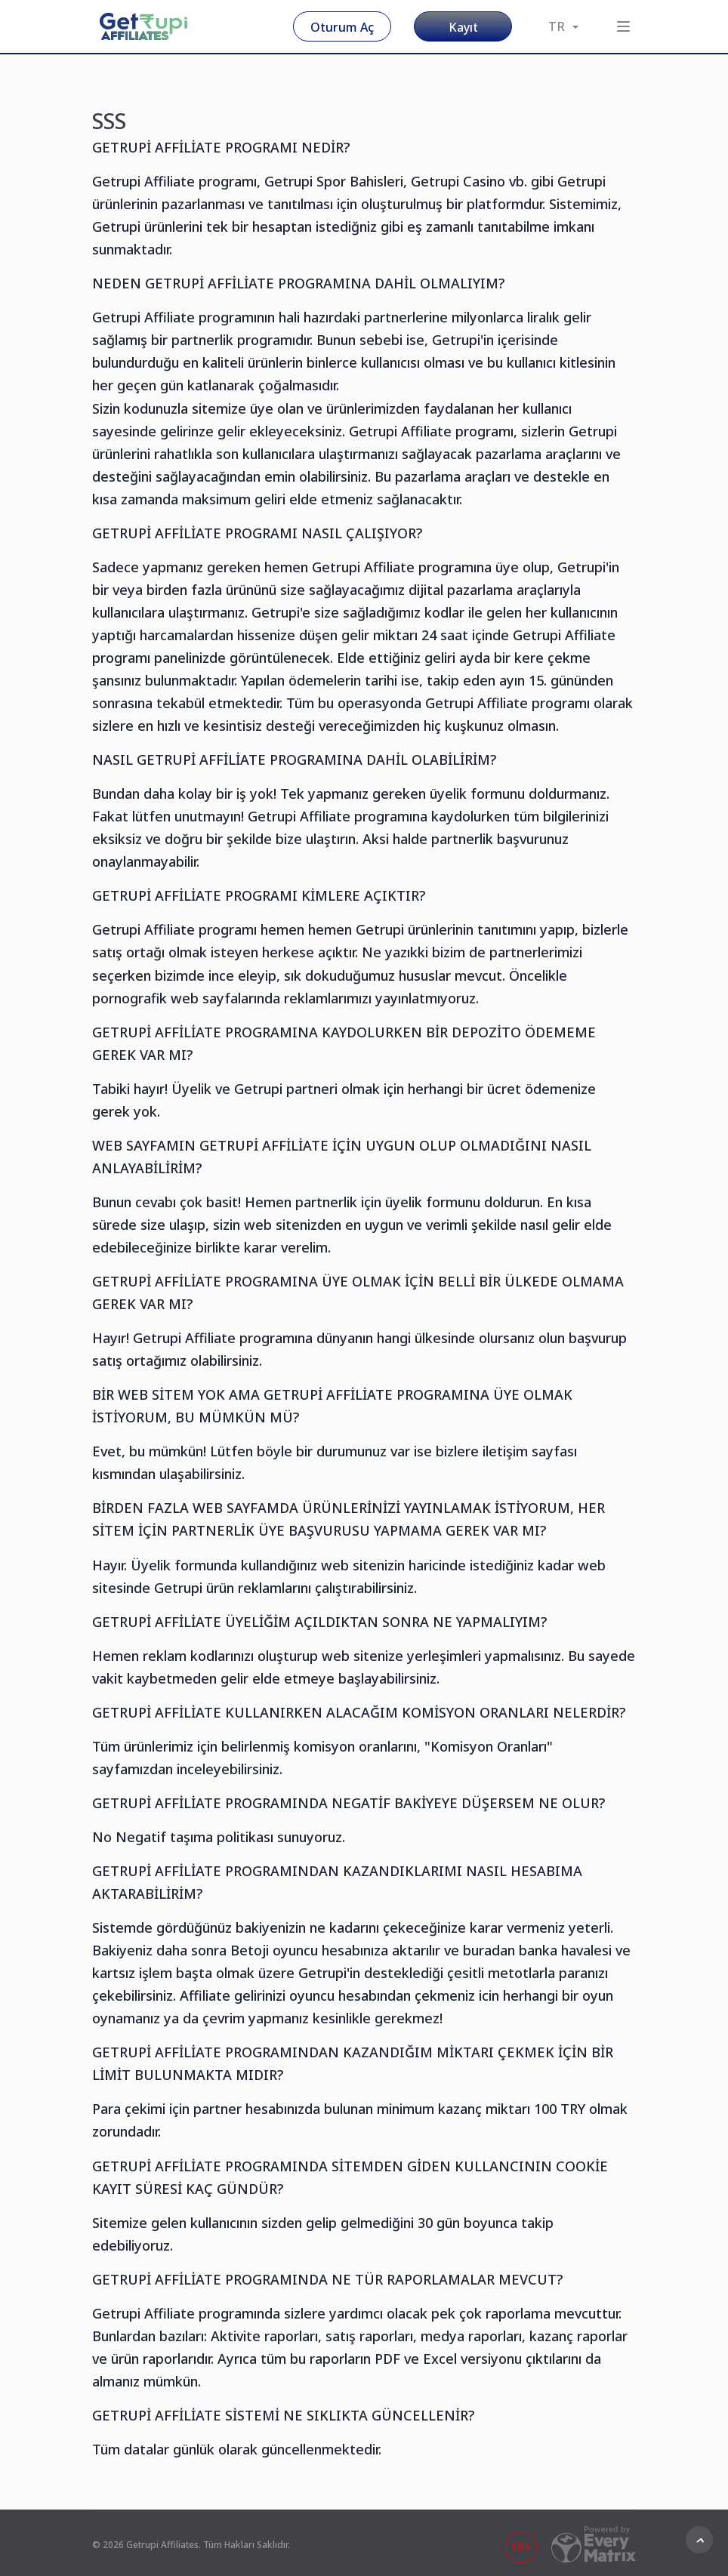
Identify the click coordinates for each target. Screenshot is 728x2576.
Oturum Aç (342, 27)
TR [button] (563, 26)
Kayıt (463, 27)
